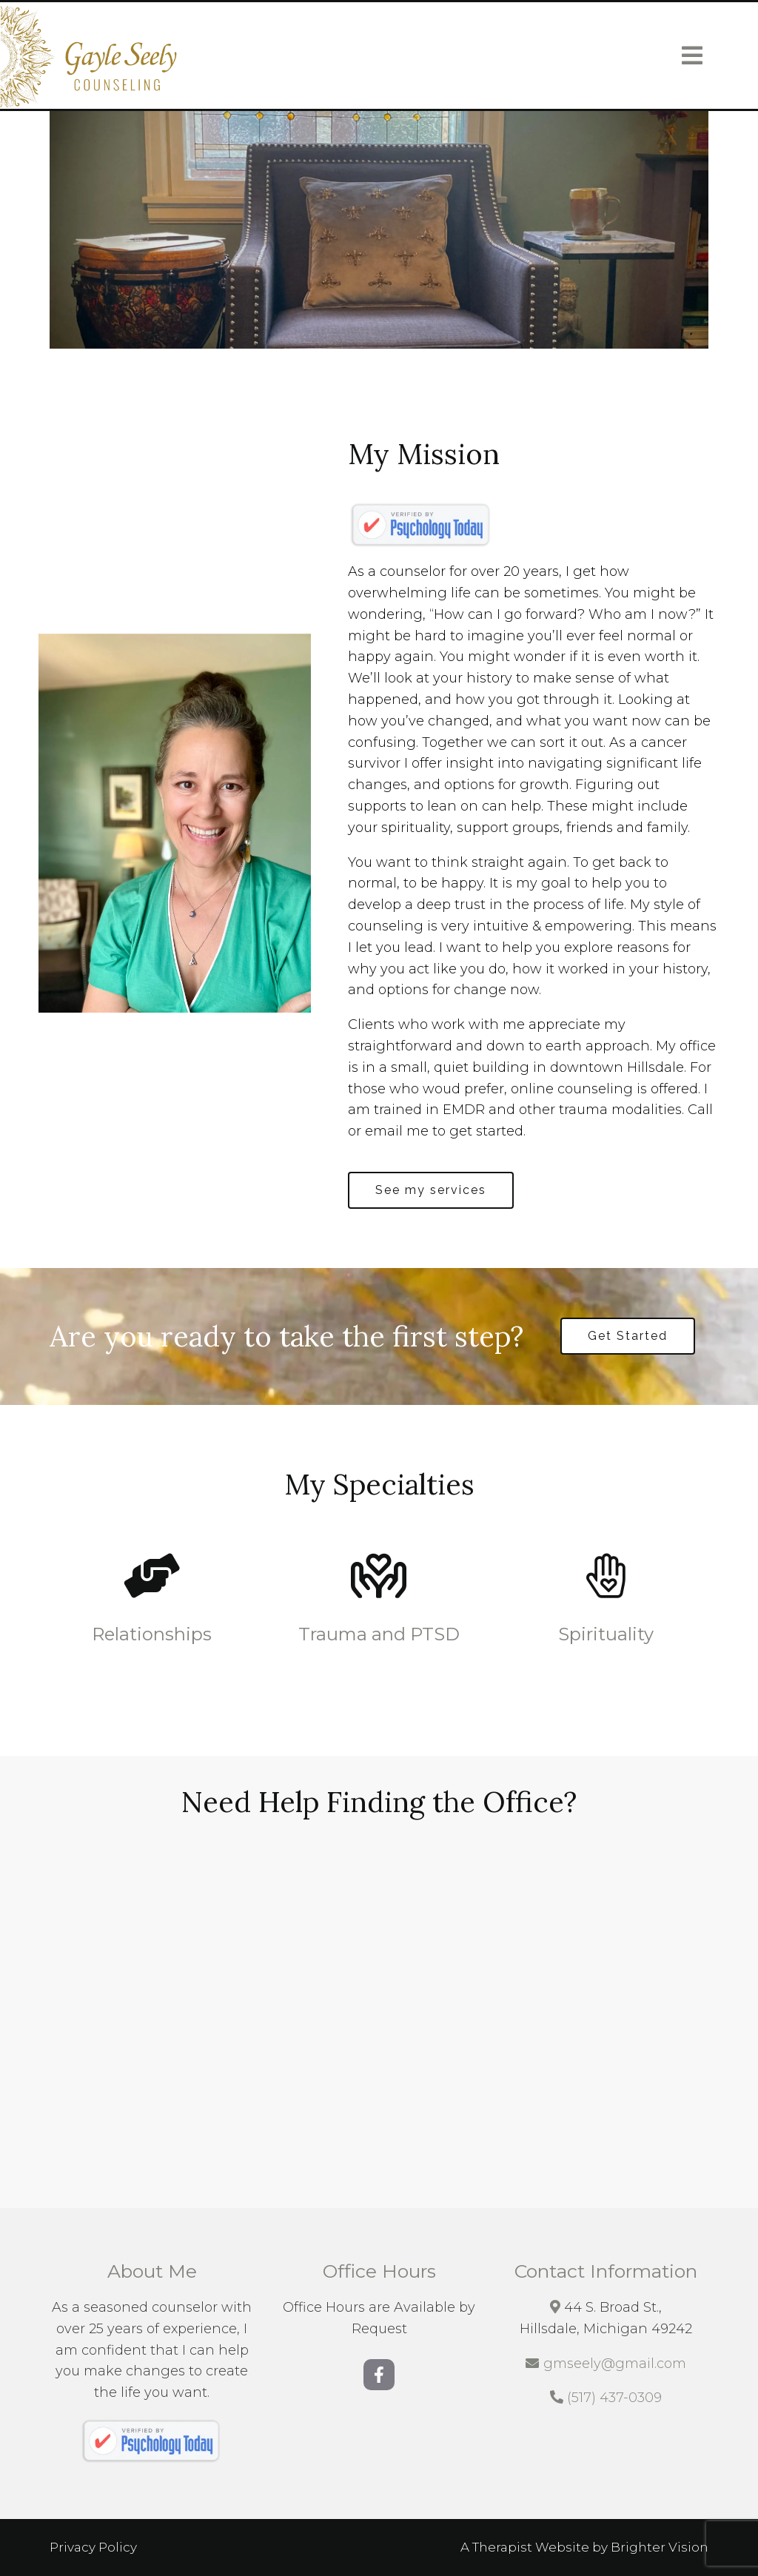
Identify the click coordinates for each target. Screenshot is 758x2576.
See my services (430, 1190)
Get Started (628, 1336)
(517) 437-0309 (614, 2397)
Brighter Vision (659, 2547)
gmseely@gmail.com (614, 2363)
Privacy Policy (93, 2547)
